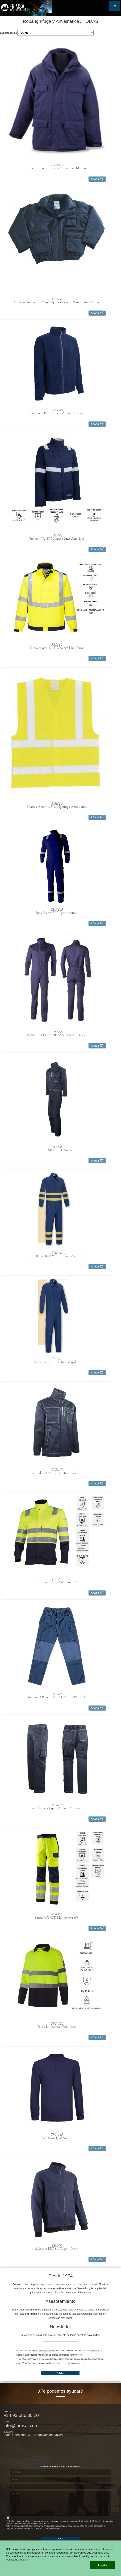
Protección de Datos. (88, 2521)
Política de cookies (17, 2559)
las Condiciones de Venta (45, 2350)
